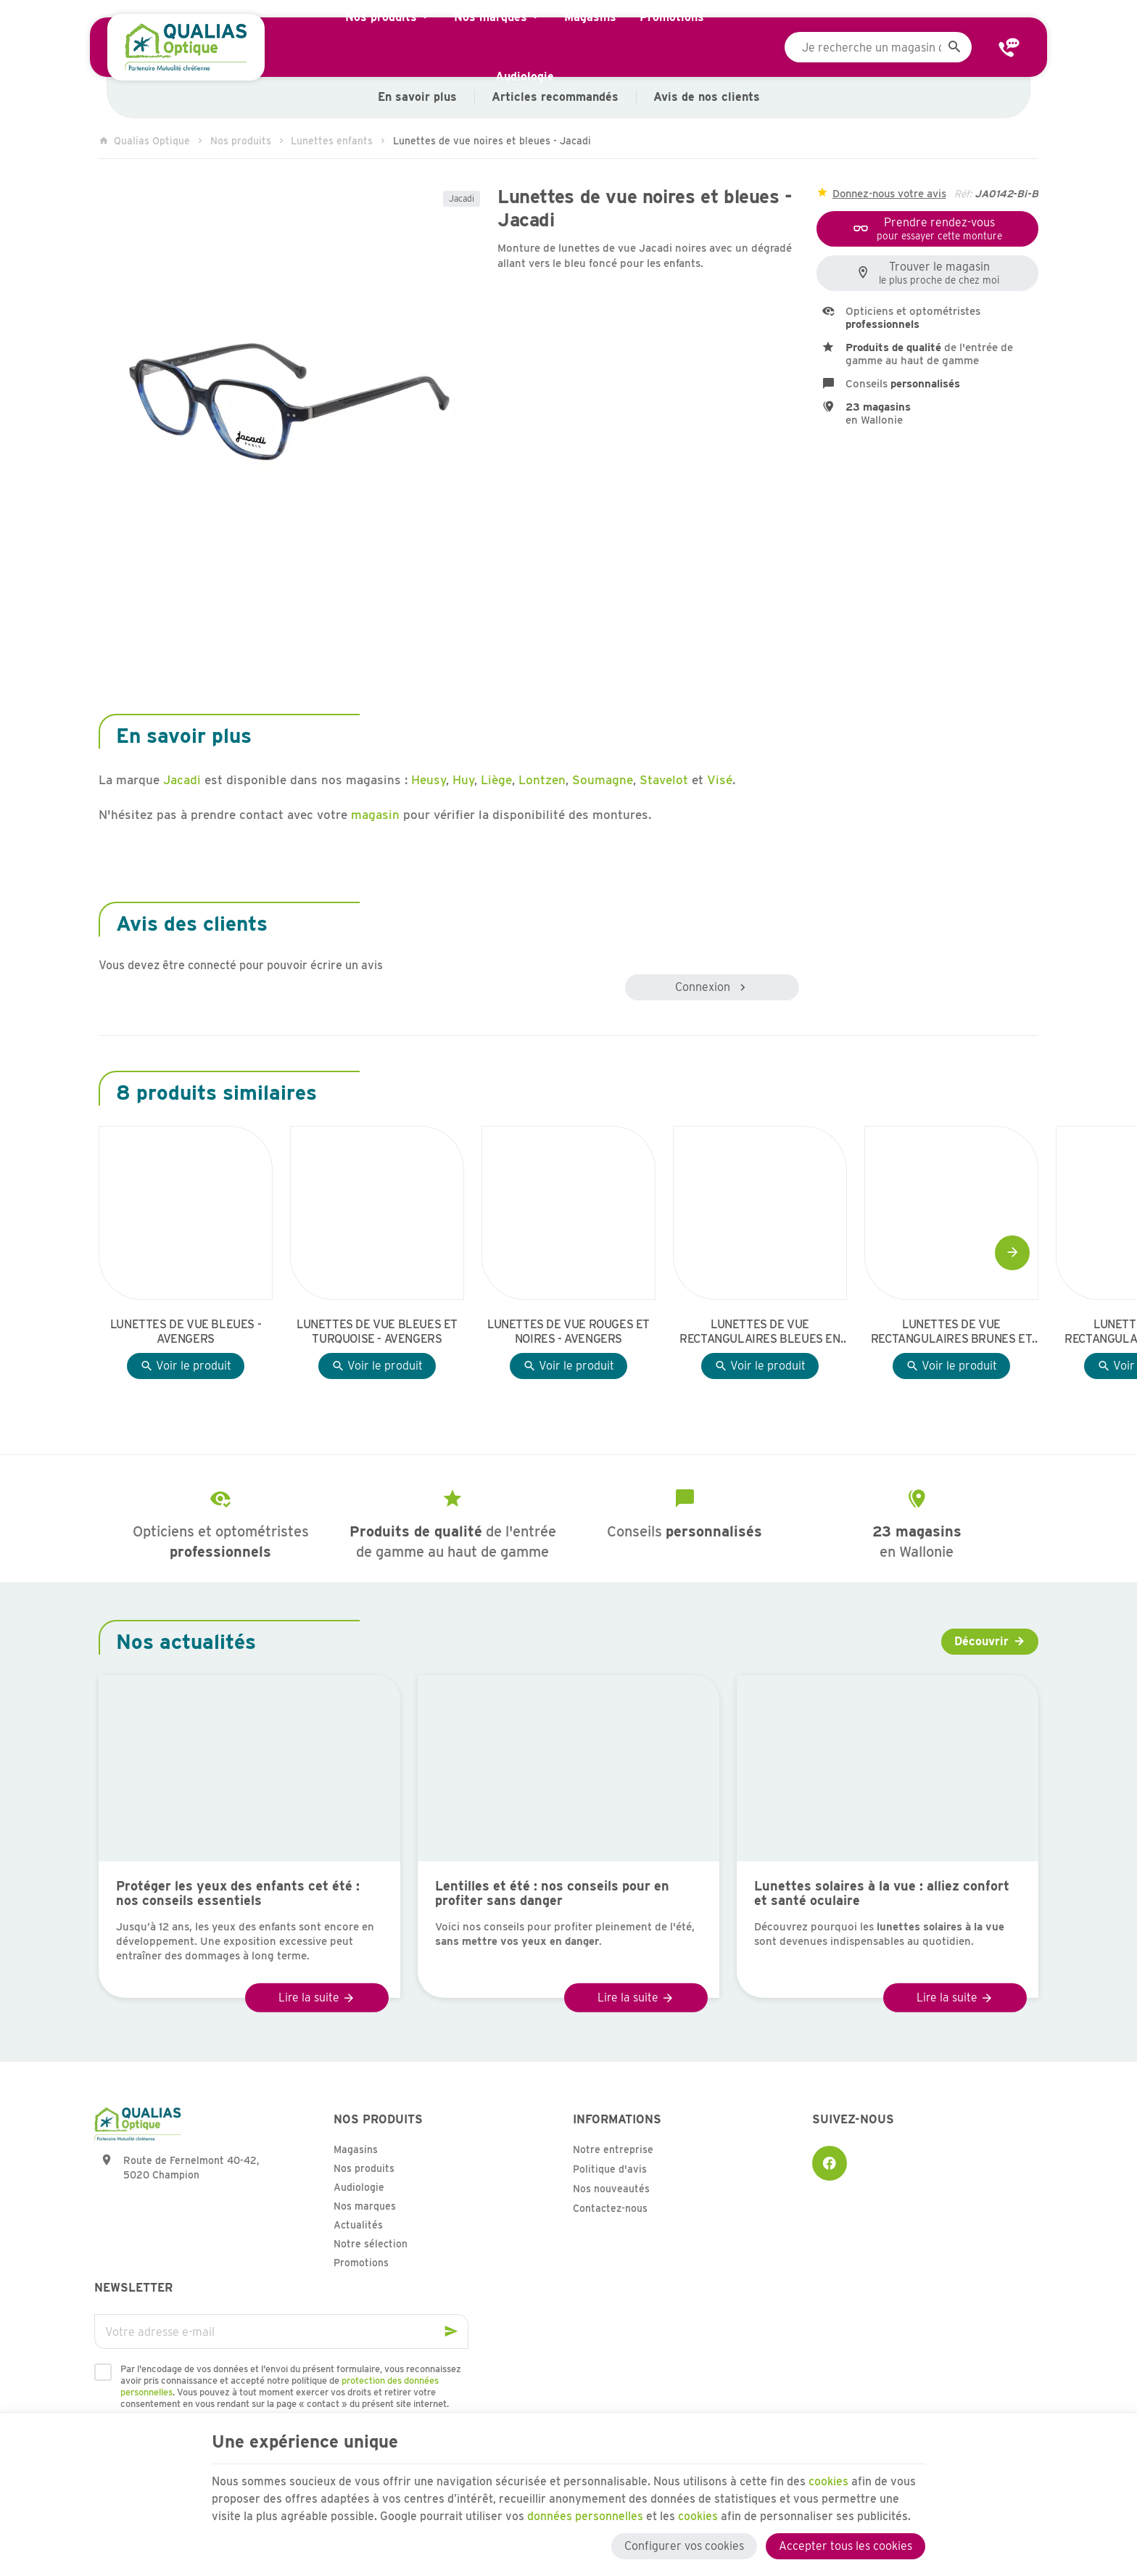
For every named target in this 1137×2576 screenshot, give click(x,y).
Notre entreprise (613, 2149)
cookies (829, 2480)
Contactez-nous (610, 2208)
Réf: (963, 193)
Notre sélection (371, 2244)
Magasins (356, 2149)
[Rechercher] (954, 47)
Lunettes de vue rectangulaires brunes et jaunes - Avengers (951, 1331)
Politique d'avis (610, 2169)
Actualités (358, 2225)
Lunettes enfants (332, 141)
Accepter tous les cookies (845, 2545)
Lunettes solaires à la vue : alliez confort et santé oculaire (881, 1893)
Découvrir (981, 1641)
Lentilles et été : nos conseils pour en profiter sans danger (552, 1893)
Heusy (428, 780)
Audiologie (359, 2187)
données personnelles (585, 2515)
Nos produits (240, 141)
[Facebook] (829, 2163)
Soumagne (602, 780)
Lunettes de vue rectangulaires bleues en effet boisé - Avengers (759, 1331)
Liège (496, 780)
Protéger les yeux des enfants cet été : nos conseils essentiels (238, 1893)
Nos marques (365, 2206)
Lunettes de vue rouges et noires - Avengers (568, 1331)
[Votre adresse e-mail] (281, 2331)
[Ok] (451, 2331)
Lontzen (542, 780)
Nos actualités (186, 1641)
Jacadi (461, 198)
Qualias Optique (144, 141)
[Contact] (1009, 47)
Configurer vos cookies (684, 2545)
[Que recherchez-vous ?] (878, 47)
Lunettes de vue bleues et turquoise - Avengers (377, 1331)
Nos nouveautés (611, 2188)
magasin (375, 814)
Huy (463, 780)
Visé (719, 780)
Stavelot (664, 780)
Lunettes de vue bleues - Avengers (185, 1331)
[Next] (1012, 1252)
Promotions (361, 2262)
